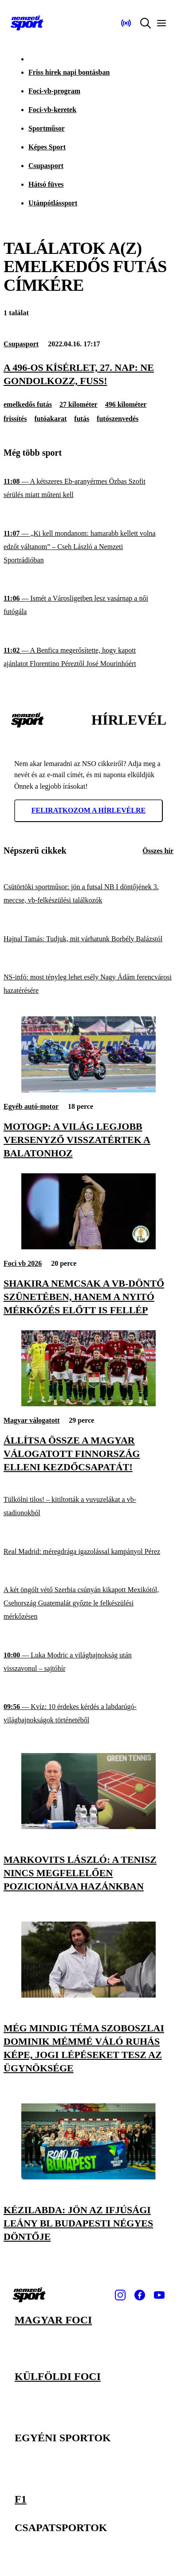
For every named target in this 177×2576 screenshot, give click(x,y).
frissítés (15, 418)
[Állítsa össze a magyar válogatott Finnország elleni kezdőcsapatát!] (88, 1404)
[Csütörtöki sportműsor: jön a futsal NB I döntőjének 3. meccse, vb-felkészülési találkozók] (88, 894)
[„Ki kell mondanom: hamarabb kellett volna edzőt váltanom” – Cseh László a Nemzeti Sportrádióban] (88, 547)
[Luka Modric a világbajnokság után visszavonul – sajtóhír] (88, 1661)
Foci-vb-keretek (52, 109)
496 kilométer (126, 404)
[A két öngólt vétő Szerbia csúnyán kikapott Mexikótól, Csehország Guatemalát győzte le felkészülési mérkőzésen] (88, 1603)
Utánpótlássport (52, 203)
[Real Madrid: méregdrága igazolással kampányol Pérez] (88, 1551)
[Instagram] (120, 2295)
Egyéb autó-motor (31, 1106)
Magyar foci (53, 2320)
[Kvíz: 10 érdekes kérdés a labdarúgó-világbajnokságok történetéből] (88, 1713)
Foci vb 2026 (23, 1263)
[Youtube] (159, 2295)
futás (81, 418)
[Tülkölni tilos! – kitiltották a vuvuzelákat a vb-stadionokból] (88, 1506)
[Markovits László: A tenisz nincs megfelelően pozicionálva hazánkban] (88, 1826)
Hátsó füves (46, 184)
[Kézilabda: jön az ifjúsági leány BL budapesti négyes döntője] (88, 2177)
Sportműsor (46, 128)
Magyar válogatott (31, 1420)
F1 (21, 2498)
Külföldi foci (58, 2376)
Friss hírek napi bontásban (69, 72)
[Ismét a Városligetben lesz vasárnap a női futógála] (88, 605)
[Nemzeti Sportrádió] (126, 23)
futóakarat (50, 418)
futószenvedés (117, 418)
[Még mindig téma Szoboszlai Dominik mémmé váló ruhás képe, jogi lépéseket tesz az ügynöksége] (88, 1995)
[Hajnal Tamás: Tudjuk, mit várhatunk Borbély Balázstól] (88, 938)
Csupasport (45, 165)
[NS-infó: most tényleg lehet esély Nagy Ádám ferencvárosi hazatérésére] (88, 984)
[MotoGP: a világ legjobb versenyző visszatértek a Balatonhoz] (88, 1090)
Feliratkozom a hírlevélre (88, 810)
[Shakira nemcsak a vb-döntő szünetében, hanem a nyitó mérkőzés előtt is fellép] (88, 1247)
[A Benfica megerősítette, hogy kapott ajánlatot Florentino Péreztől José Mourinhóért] (88, 657)
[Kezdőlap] (27, 23)
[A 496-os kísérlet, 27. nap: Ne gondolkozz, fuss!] (88, 374)
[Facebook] (139, 2295)
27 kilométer (78, 404)
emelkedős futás (28, 404)
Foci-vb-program (54, 91)
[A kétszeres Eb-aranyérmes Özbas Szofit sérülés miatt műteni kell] (88, 488)
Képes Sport (47, 147)
